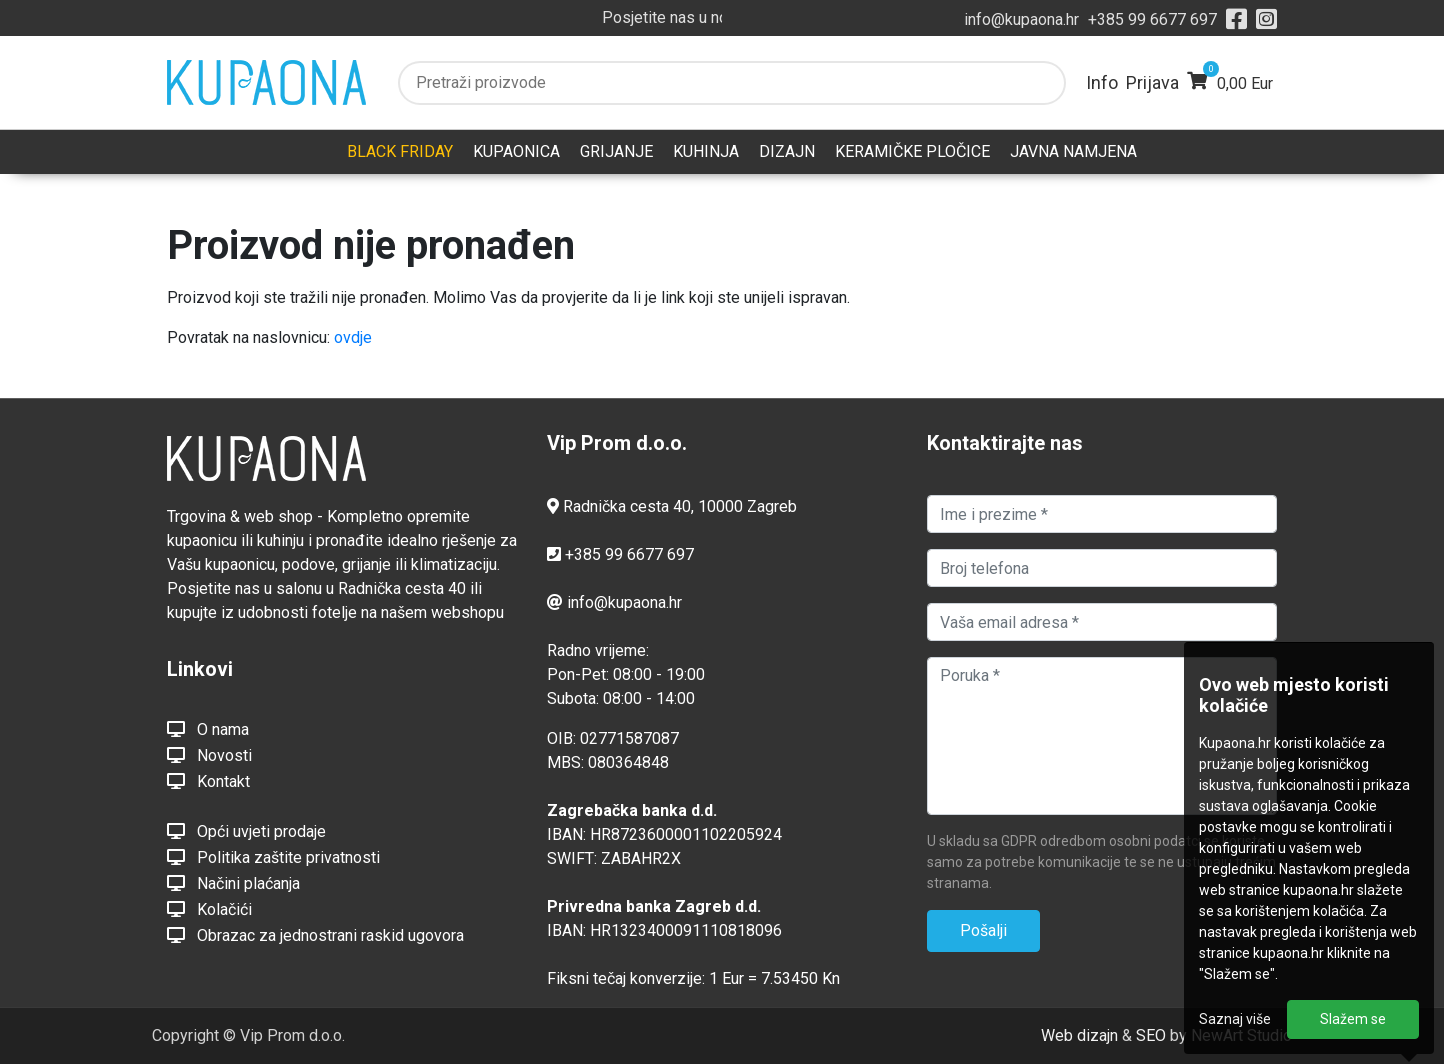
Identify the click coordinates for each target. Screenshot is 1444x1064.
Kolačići (209, 909)
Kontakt (208, 781)
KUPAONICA (516, 151)
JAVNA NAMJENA (1073, 151)
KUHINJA (706, 151)
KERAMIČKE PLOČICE (912, 151)
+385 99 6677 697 (1152, 19)
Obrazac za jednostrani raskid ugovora (315, 935)
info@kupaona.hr (1021, 19)
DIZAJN (787, 151)
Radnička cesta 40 (627, 506)
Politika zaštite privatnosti (273, 857)
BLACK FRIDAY (400, 151)
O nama (208, 729)
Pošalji (983, 930)
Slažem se (1353, 1019)
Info (1102, 82)
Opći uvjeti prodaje (246, 831)
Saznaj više (1235, 1019)
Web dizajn (1079, 1035)
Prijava (1152, 82)
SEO (1151, 1035)
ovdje (353, 337)
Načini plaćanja (233, 883)
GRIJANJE (616, 151)
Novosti (209, 755)
